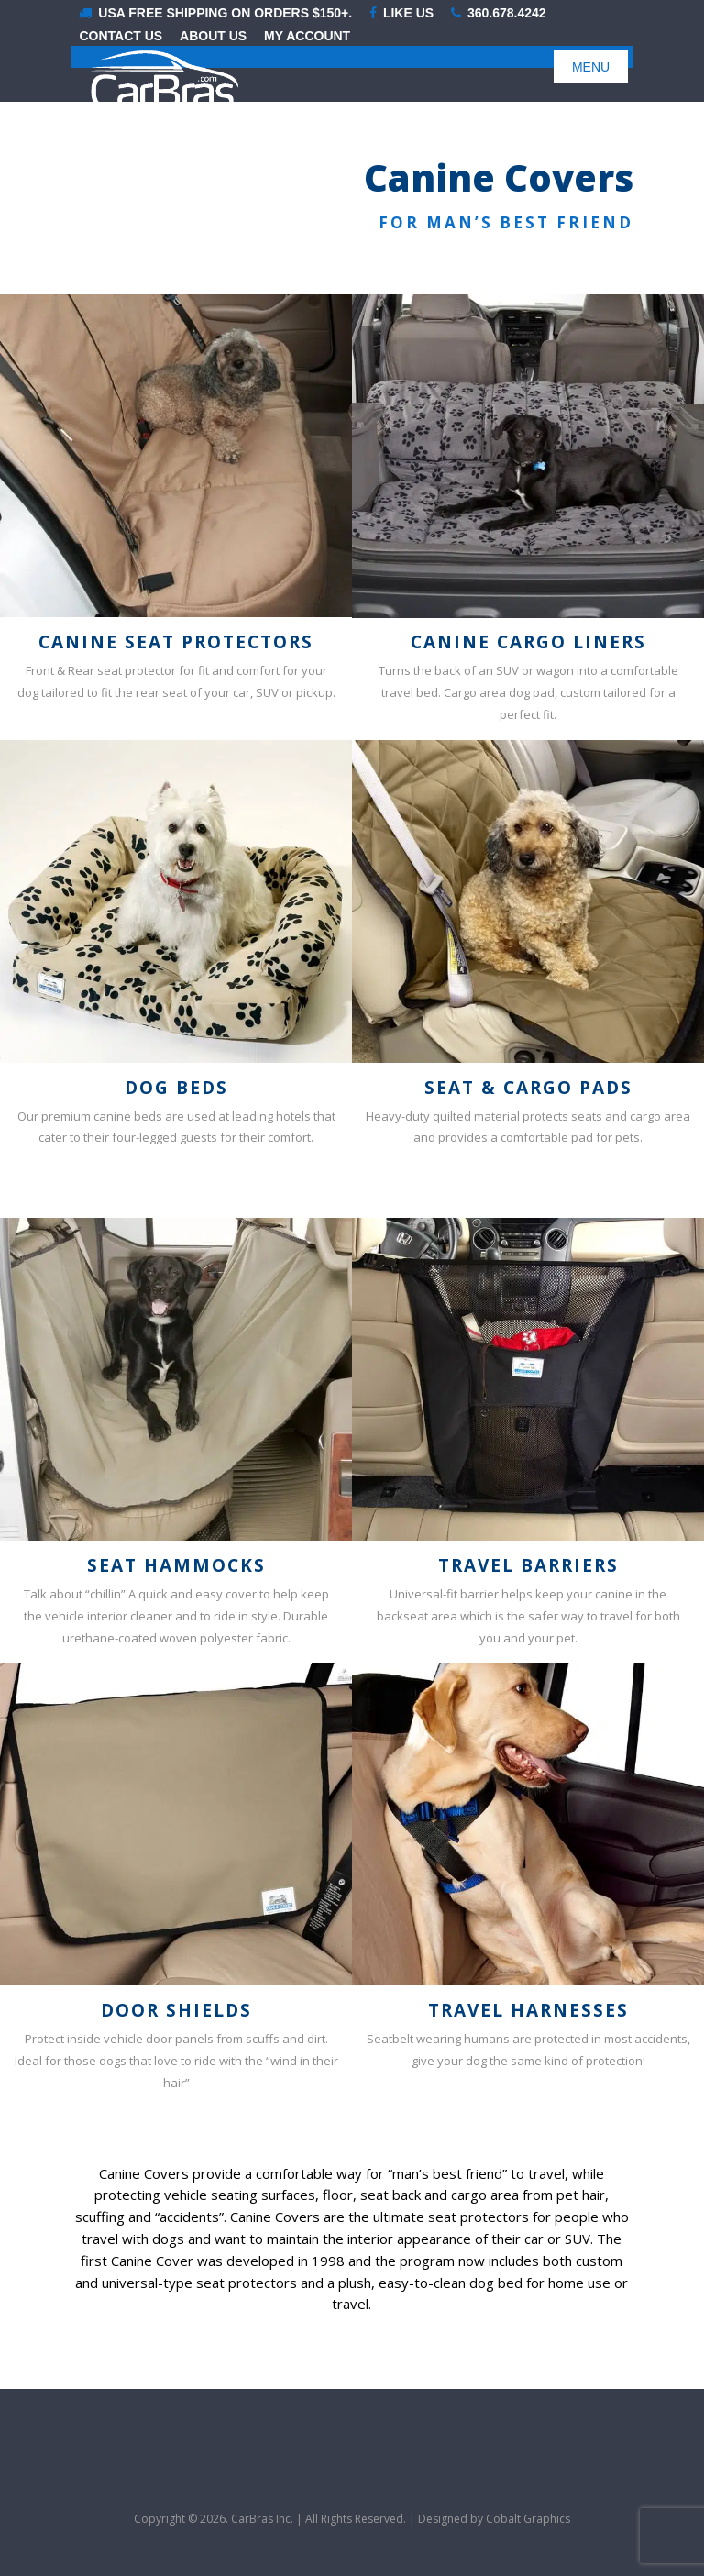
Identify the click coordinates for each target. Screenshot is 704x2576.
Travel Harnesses (528, 2010)
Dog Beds (176, 1088)
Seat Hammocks (176, 1565)
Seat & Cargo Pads (528, 1088)
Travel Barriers (528, 1565)
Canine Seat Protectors (176, 642)
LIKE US (401, 13)
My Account (307, 36)
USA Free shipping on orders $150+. (215, 13)
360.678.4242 (498, 13)
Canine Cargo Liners (528, 642)
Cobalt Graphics (528, 2518)
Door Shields (176, 2010)
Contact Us (120, 36)
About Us (213, 36)
